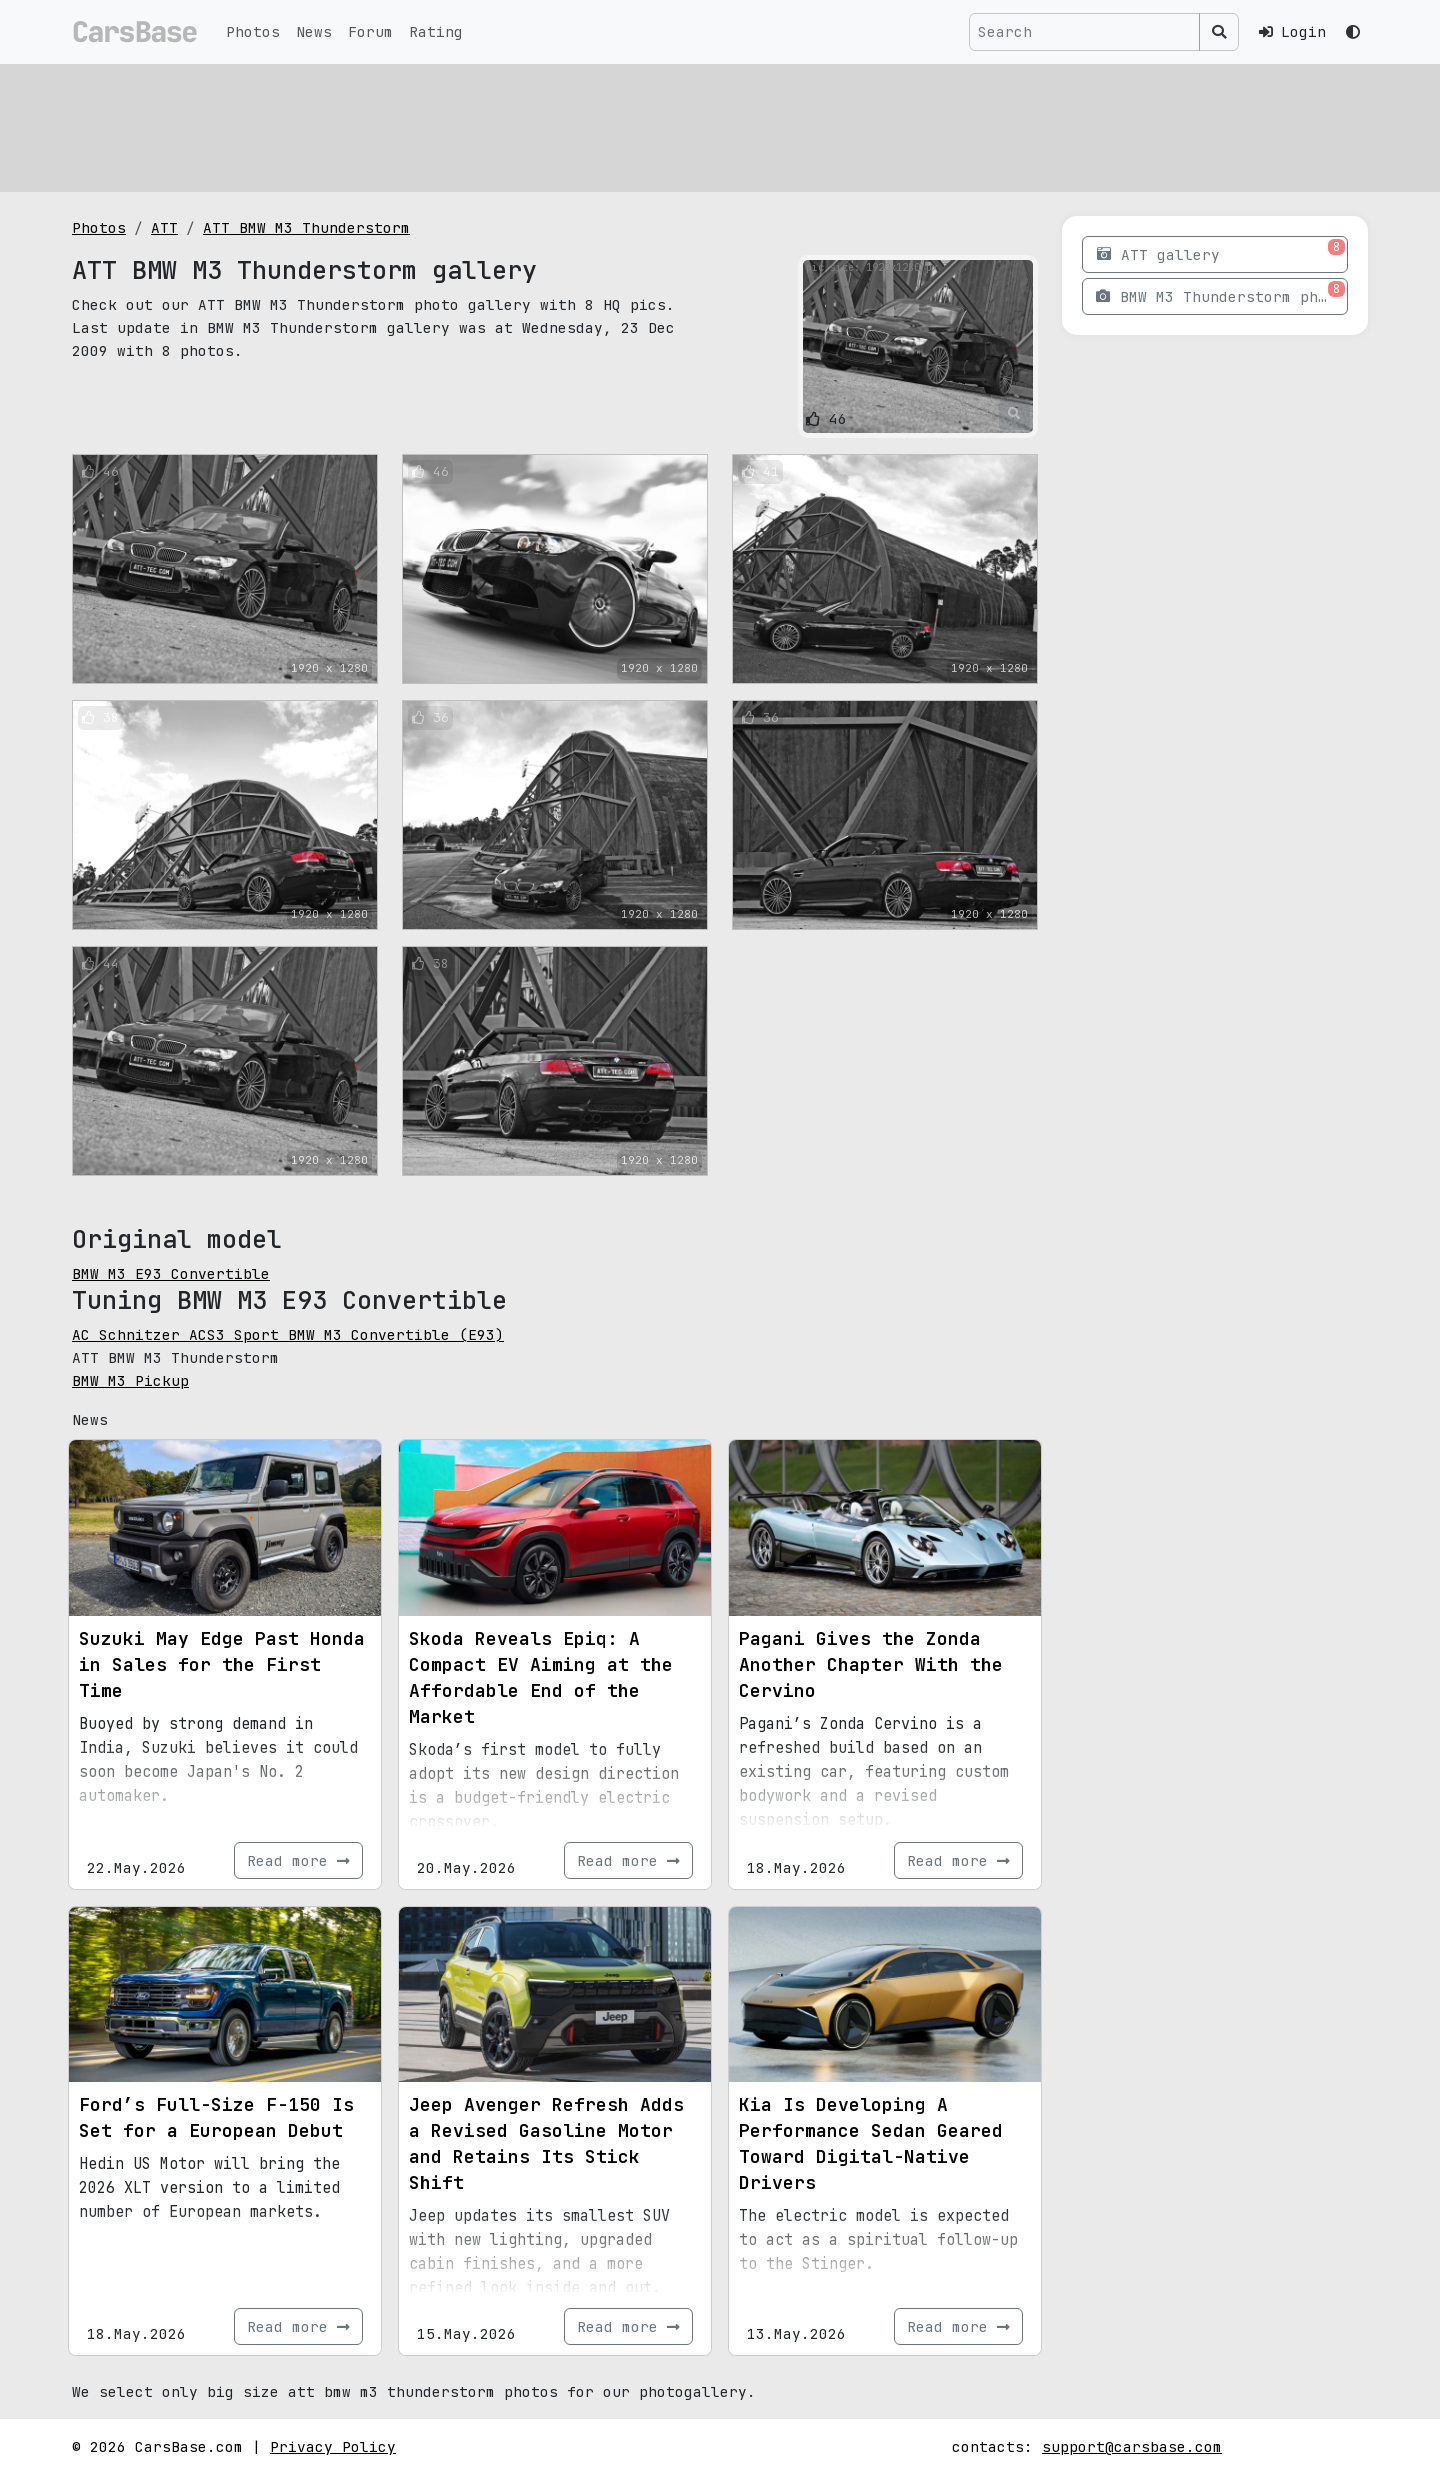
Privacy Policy (333, 2446)
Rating (436, 31)
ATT (164, 227)
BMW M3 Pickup (130, 1380)
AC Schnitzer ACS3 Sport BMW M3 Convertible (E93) (288, 1334)
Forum (370, 31)
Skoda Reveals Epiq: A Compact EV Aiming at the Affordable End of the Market (541, 1677)
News (314, 31)
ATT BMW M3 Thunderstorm (306, 227)
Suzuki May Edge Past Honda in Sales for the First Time (222, 1664)
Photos (253, 31)
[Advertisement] (672, 125)
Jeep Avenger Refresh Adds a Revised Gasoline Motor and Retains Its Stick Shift (546, 2143)
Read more (298, 1860)
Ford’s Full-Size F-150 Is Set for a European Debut (216, 2117)
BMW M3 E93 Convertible (171, 1273)
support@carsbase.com (1132, 2446)
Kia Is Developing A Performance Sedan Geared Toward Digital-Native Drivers (871, 2143)
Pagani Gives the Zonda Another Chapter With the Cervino (871, 1664)
